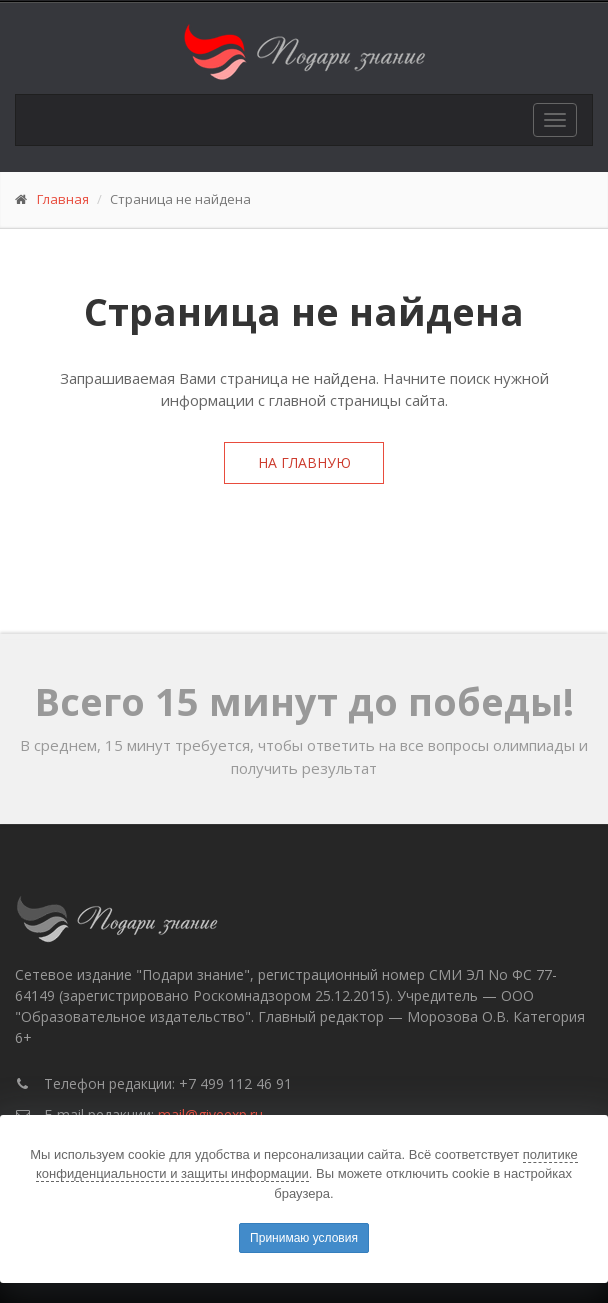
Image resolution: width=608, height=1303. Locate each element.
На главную (304, 462)
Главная (63, 199)
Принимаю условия (304, 1238)
